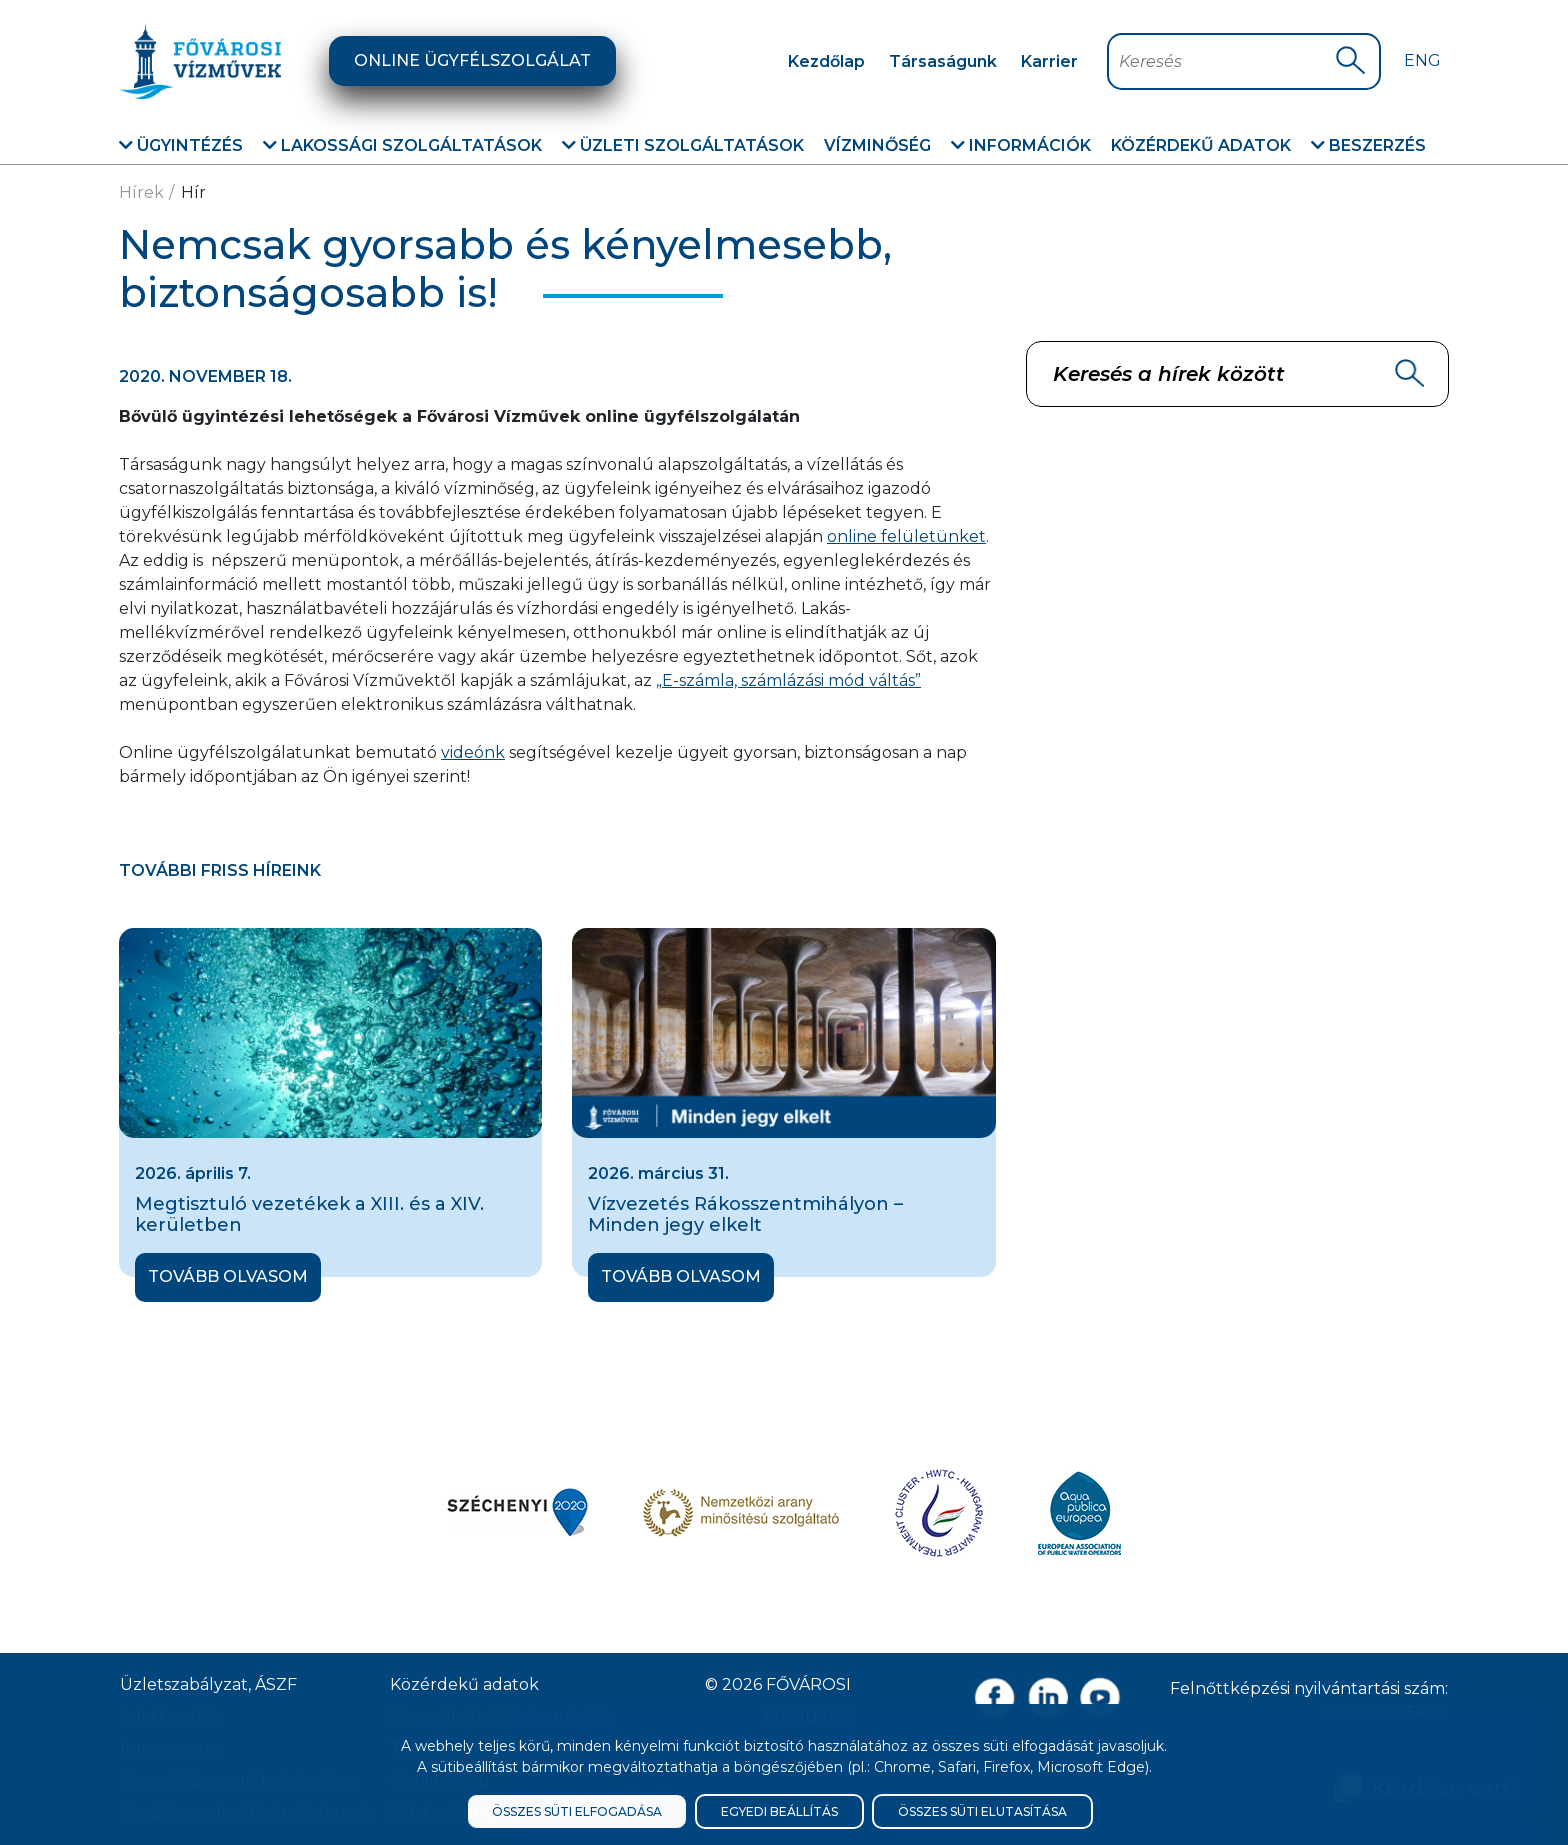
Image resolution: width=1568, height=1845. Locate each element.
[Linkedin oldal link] (1047, 1697)
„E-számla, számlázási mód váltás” (788, 680)
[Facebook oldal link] (994, 1697)
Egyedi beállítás (779, 1811)
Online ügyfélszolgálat (472, 60)
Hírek (141, 192)
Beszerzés (1368, 145)
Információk (1021, 145)
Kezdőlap (826, 61)
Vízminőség (877, 145)
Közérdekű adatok (1201, 145)
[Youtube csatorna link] (1100, 1697)
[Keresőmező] (1226, 61)
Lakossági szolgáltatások (402, 145)
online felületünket (906, 536)
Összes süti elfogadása (577, 1811)
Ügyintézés (181, 145)
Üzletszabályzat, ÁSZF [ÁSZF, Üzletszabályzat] (208, 1684)
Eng (1422, 60)
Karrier (1049, 61)
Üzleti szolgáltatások (683, 145)
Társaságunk (943, 61)
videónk (473, 752)
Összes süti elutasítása (982, 1811)
